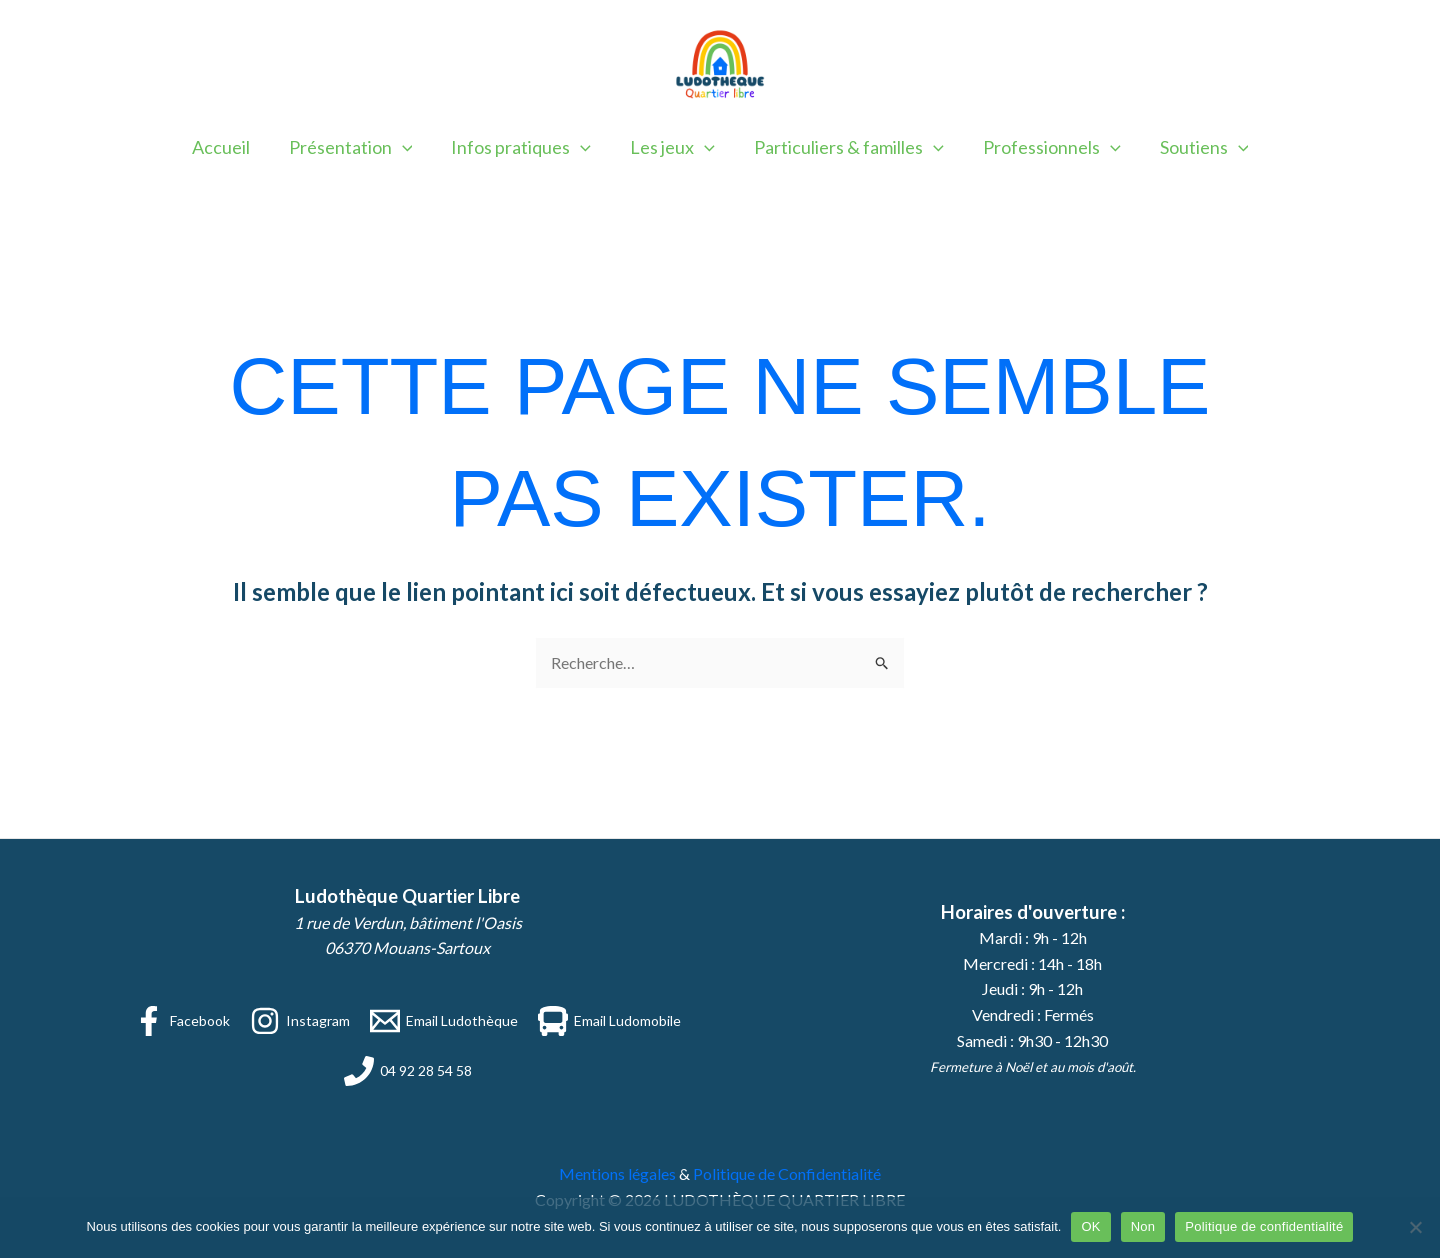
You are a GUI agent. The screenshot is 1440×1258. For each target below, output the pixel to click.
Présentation (357, 147)
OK (1090, 1226)
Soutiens (1195, 147)
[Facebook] (182, 1021)
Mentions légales (617, 1173)
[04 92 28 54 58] (408, 1071)
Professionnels (1046, 147)
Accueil (230, 147)
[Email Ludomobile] (609, 1021)
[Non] (1415, 1227)
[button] (408, 147)
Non (1143, 1226)
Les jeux (672, 147)
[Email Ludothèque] (444, 1021)
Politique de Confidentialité (787, 1173)
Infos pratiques (524, 147)
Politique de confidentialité (1264, 1226)
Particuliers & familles (846, 147)
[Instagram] (300, 1021)
